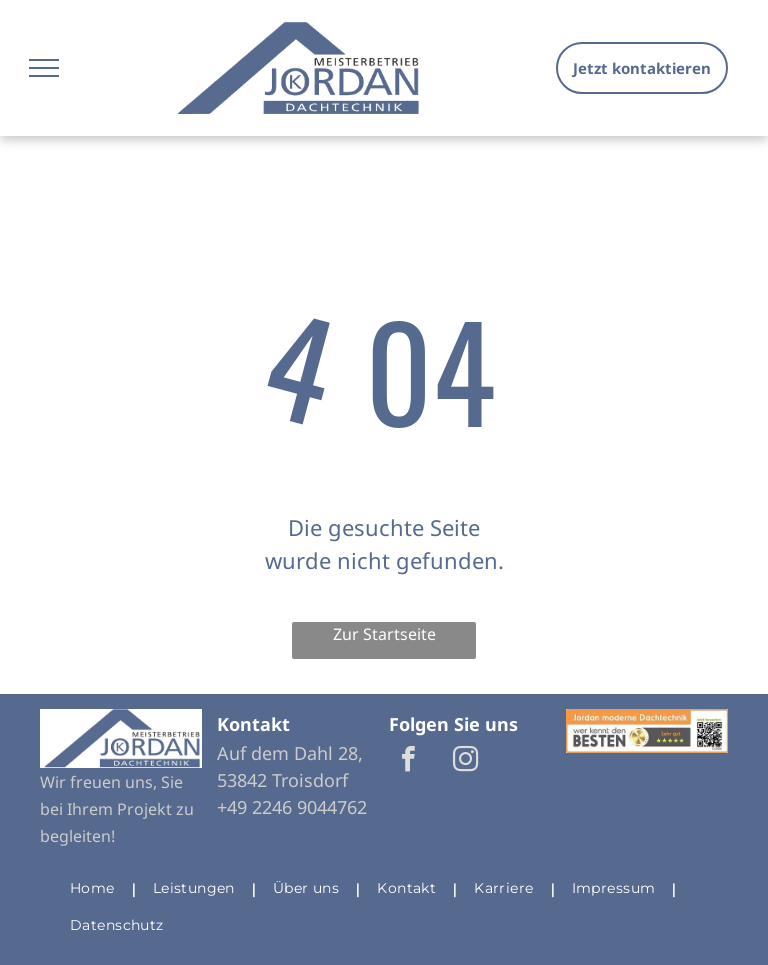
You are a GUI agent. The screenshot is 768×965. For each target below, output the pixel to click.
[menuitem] (96, 888)
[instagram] (465, 761)
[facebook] (408, 761)
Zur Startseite (384, 634)
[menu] (44, 68)
